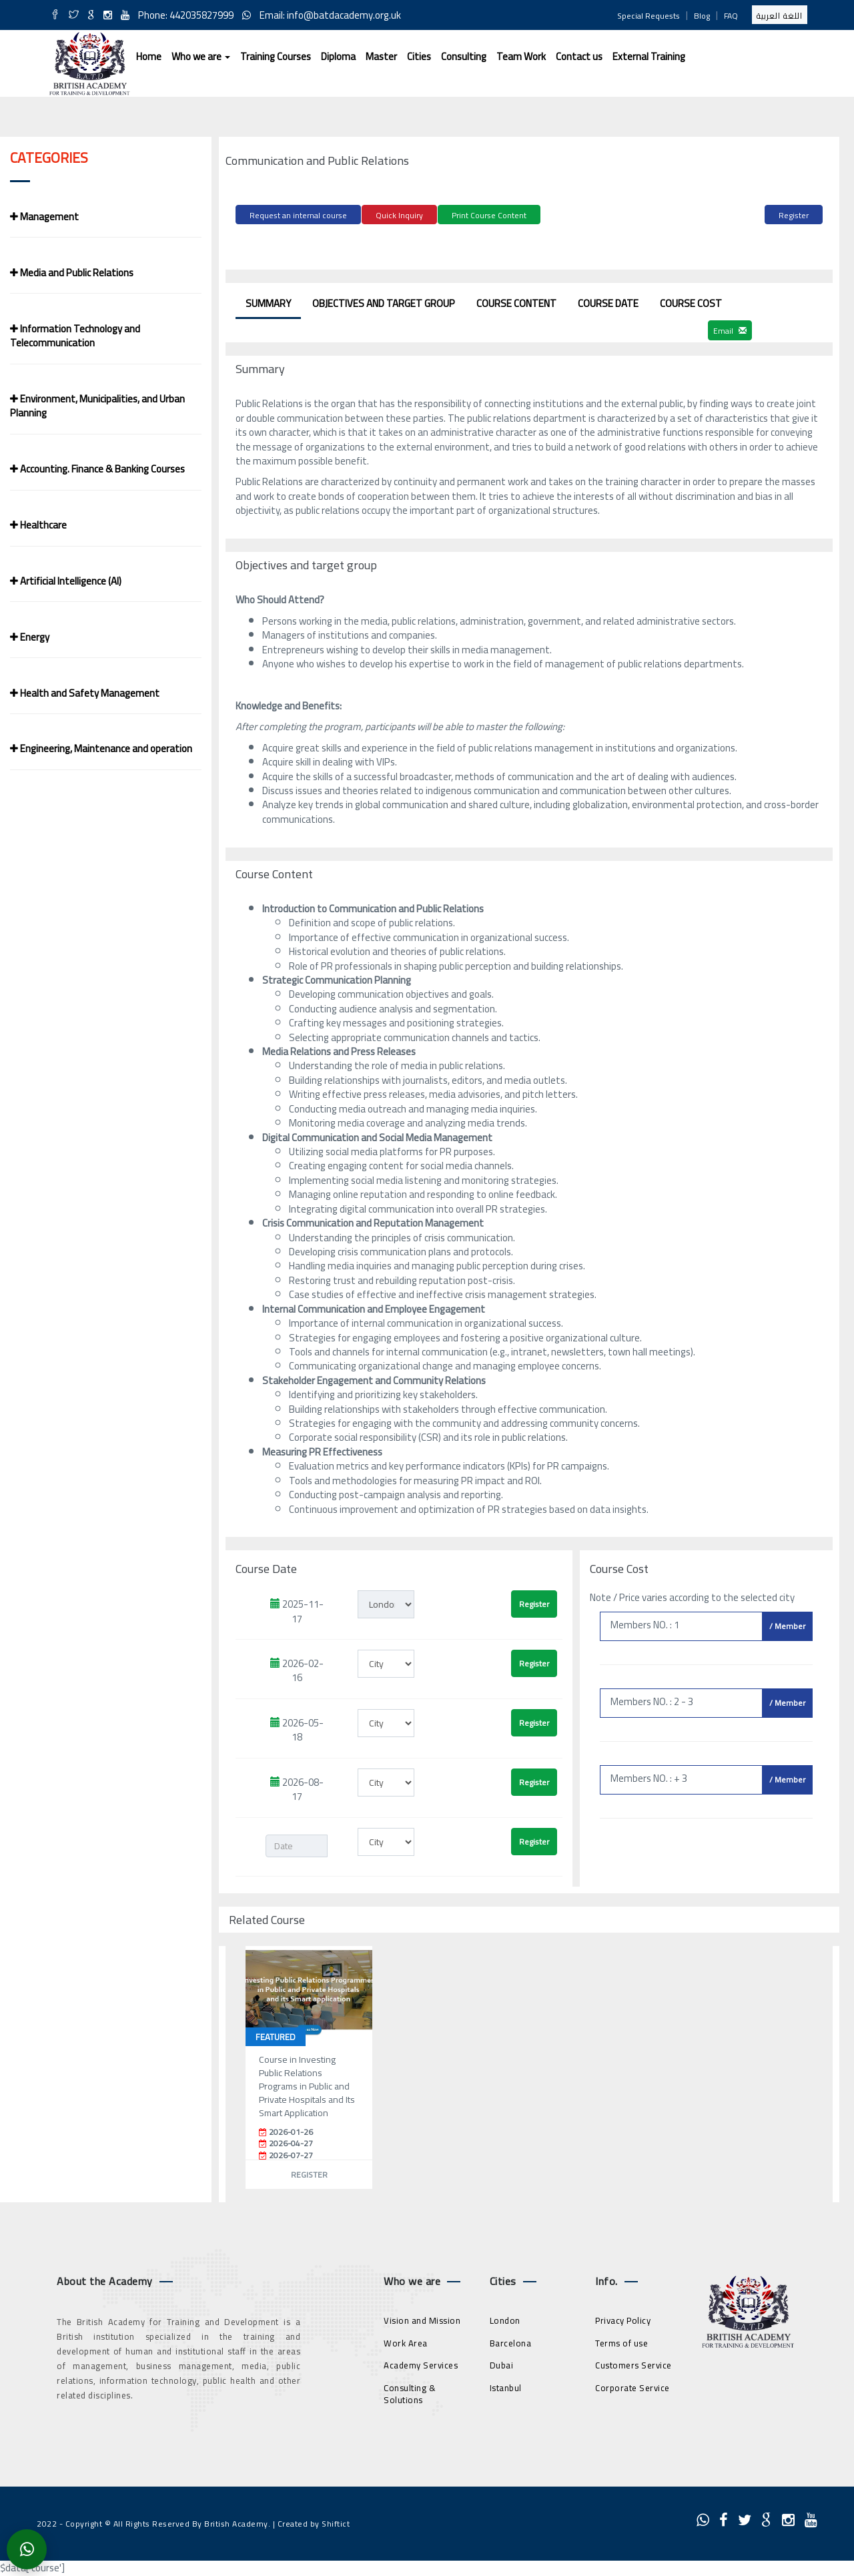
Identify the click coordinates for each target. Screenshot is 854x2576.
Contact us (579, 56)
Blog (702, 15)
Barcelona (511, 2341)
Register (794, 215)
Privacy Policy (623, 2318)
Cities (419, 56)
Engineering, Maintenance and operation (101, 748)
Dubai (502, 2363)
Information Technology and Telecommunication (75, 335)
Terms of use (621, 2341)
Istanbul (506, 2386)
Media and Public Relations (71, 272)
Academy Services (421, 2363)
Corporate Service (632, 2386)
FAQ (731, 15)
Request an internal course (298, 215)
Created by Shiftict (314, 2521)
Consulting (463, 56)
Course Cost (691, 301)
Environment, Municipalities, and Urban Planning (97, 405)
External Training (648, 56)
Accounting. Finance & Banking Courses (97, 468)
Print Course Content (489, 215)
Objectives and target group (383, 301)
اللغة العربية (780, 15)
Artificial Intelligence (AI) (65, 581)
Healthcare (38, 525)
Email (730, 329)
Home (148, 56)
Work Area (406, 2341)
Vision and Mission (422, 2318)
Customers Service (633, 2363)
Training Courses (275, 56)
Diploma (338, 56)
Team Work (521, 56)
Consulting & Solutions (410, 2392)
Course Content (516, 301)
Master (381, 56)
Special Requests (648, 15)
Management (44, 216)
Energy (29, 637)
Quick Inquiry (399, 215)
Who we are (200, 56)
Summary (268, 301)
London (505, 2318)
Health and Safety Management (84, 693)
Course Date (608, 301)
